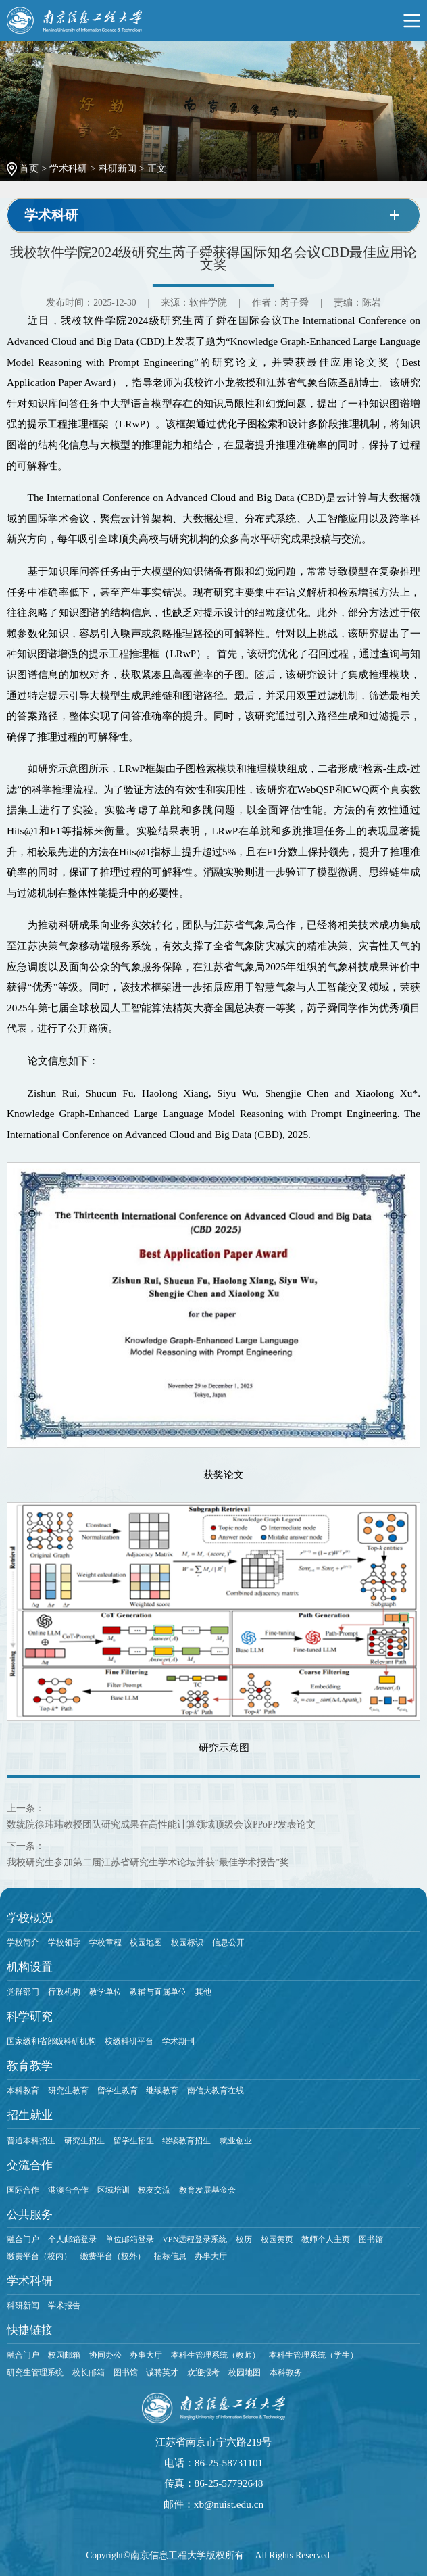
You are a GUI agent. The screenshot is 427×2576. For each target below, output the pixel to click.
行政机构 (64, 1992)
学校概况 (30, 1917)
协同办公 (105, 2355)
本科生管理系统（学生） (313, 2355)
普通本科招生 (31, 2140)
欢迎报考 (203, 2372)
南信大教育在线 (215, 2090)
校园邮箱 (64, 2355)
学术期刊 (178, 2041)
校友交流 (154, 2190)
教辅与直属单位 (158, 1992)
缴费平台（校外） (112, 2256)
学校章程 (105, 1942)
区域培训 (113, 2190)
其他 (203, 1992)
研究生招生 (84, 2140)
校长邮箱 (88, 2372)
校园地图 (146, 1942)
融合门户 (23, 2239)
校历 (244, 2239)
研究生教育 (68, 2090)
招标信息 (170, 2256)
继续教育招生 (186, 2140)
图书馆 (371, 2239)
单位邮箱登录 (129, 2239)
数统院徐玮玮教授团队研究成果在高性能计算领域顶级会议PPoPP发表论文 (161, 1824)
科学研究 (30, 2016)
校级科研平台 (129, 2041)
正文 (156, 169)
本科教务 (286, 2372)
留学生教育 (117, 2090)
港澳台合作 (68, 2190)
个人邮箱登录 (72, 2239)
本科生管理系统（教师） (215, 2355)
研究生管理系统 (35, 2372)
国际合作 (23, 2190)
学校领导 (64, 1942)
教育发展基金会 (207, 2190)
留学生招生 (134, 2140)
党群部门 (23, 1992)
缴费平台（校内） (39, 2256)
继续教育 (162, 2090)
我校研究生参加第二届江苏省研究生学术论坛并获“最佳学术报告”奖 (148, 1862)
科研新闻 (117, 169)
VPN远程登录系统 (194, 2239)
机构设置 (30, 1967)
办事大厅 (211, 2256)
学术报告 (64, 2305)
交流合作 (30, 2165)
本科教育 (23, 2090)
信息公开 (228, 1942)
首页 (29, 169)
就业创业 (236, 2140)
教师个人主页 (325, 2239)
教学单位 (105, 1992)
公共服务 (30, 2214)
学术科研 (68, 169)
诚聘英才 (162, 2372)
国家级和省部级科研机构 (51, 2041)
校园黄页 (277, 2239)
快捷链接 (30, 2330)
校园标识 (187, 1942)
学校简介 (23, 1942)
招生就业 (30, 2115)
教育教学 (30, 2065)
